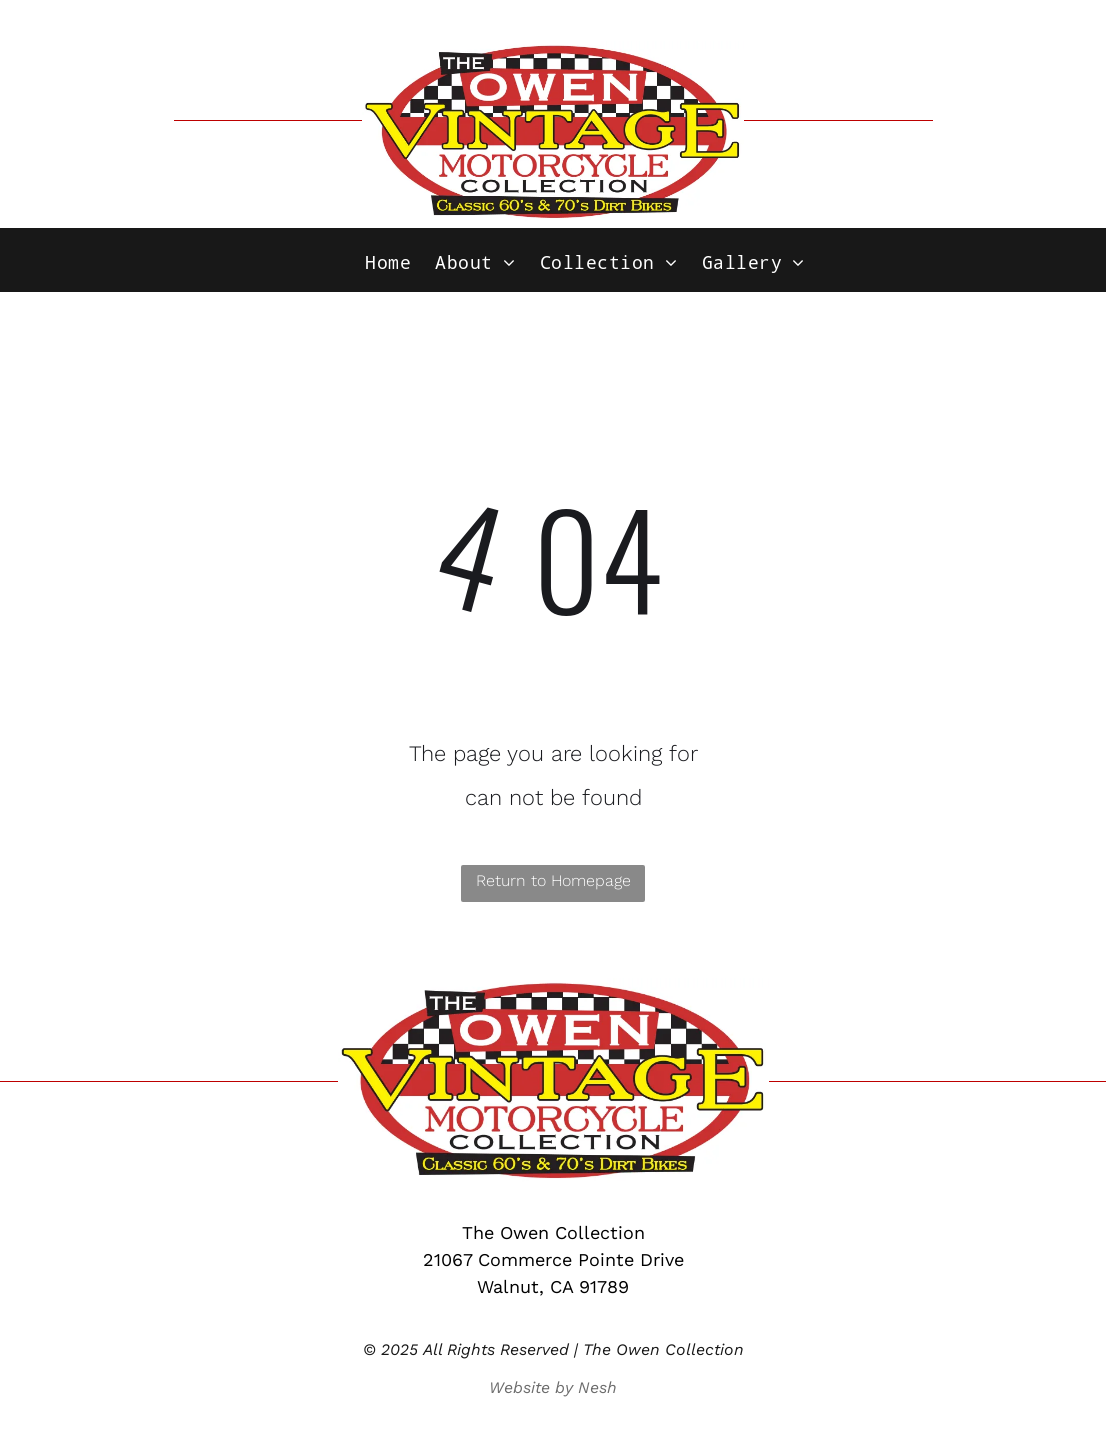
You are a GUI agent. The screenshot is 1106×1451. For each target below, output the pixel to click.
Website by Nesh (553, 1387)
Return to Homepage (553, 880)
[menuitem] (388, 263)
